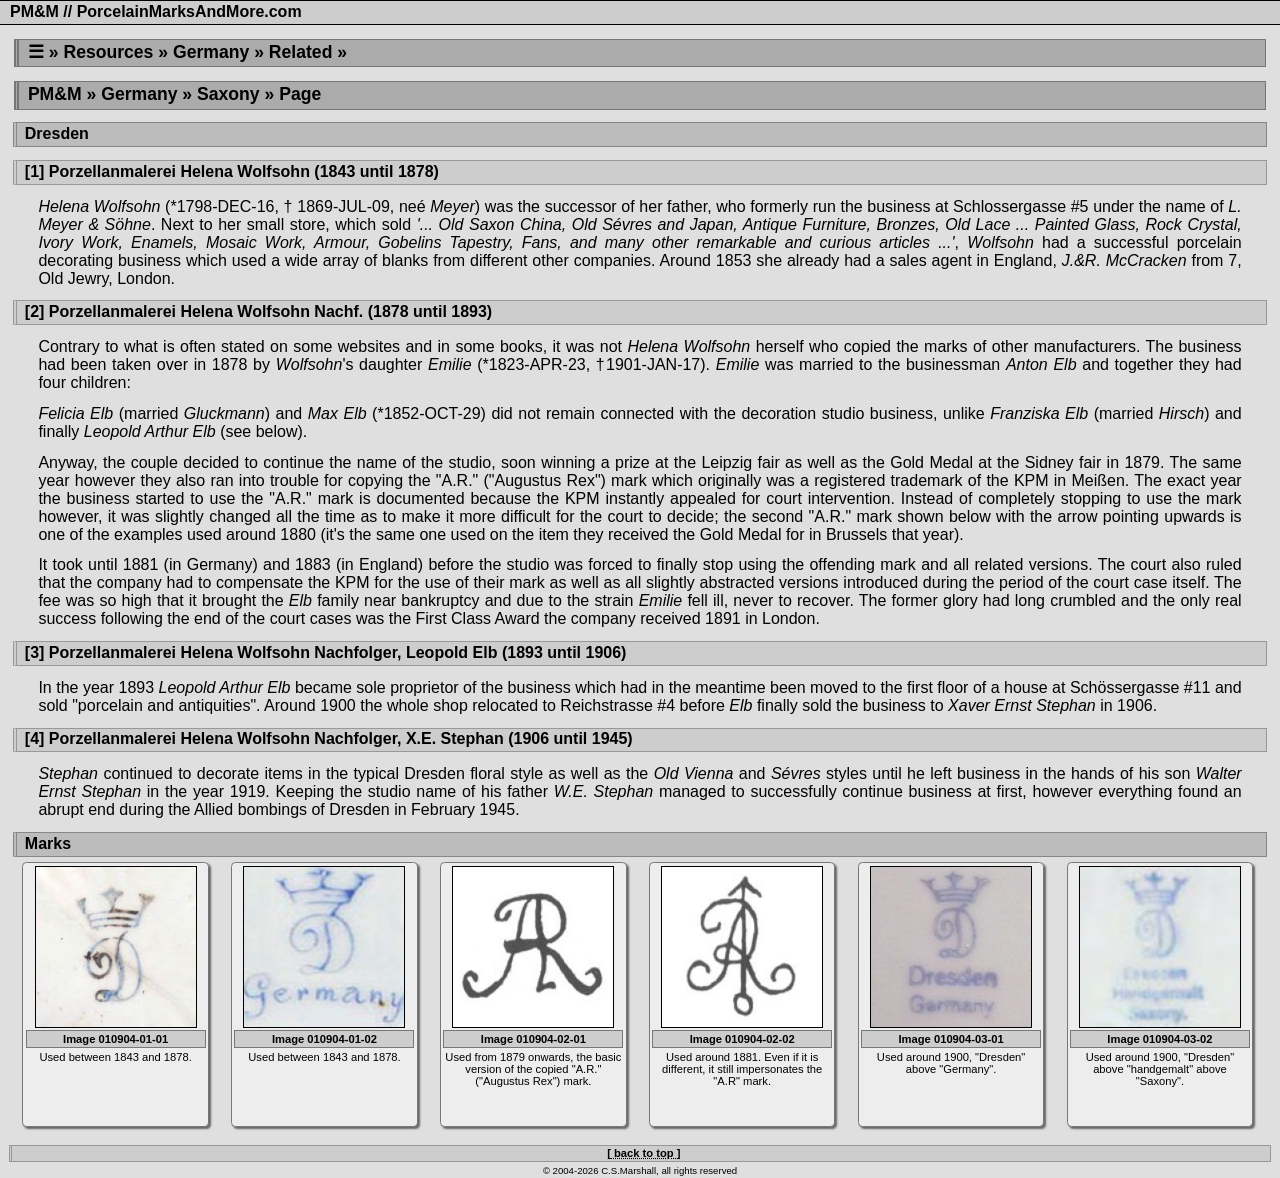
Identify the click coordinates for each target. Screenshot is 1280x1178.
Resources (108, 52)
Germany (211, 52)
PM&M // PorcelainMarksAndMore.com (156, 11)
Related (301, 52)
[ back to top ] (643, 1153)
